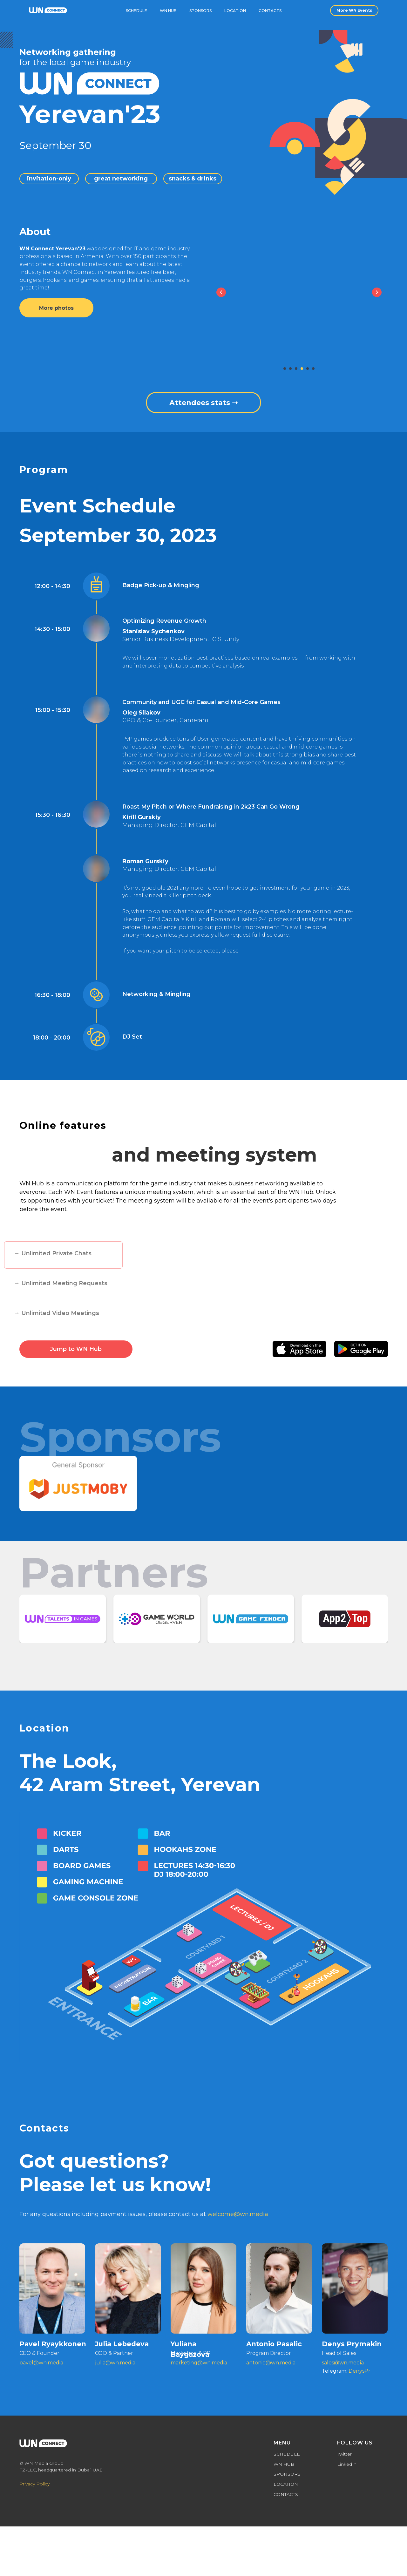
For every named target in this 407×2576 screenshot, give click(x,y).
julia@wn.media (115, 2363)
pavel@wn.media (41, 2363)
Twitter (344, 2454)
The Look (65, 1761)
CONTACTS (286, 2494)
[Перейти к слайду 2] (290, 368)
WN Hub (168, 10)
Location (235, 10)
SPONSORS (287, 2474)
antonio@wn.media (270, 2363)
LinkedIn (346, 2464)
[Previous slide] (221, 292)
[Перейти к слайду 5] (307, 368)
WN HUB (284, 2464)
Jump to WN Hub (76, 1349)
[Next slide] (377, 292)
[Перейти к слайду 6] (313, 368)
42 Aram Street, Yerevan (139, 1784)
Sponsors (200, 10)
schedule (136, 10)
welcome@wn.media (237, 2214)
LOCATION (286, 2484)
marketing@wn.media (199, 2363)
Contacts (270, 10)
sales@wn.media (343, 2363)
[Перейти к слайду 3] (296, 368)
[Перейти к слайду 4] (302, 368)
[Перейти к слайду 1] (284, 368)
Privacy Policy (34, 2484)
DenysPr (359, 2371)
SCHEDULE (287, 2454)
